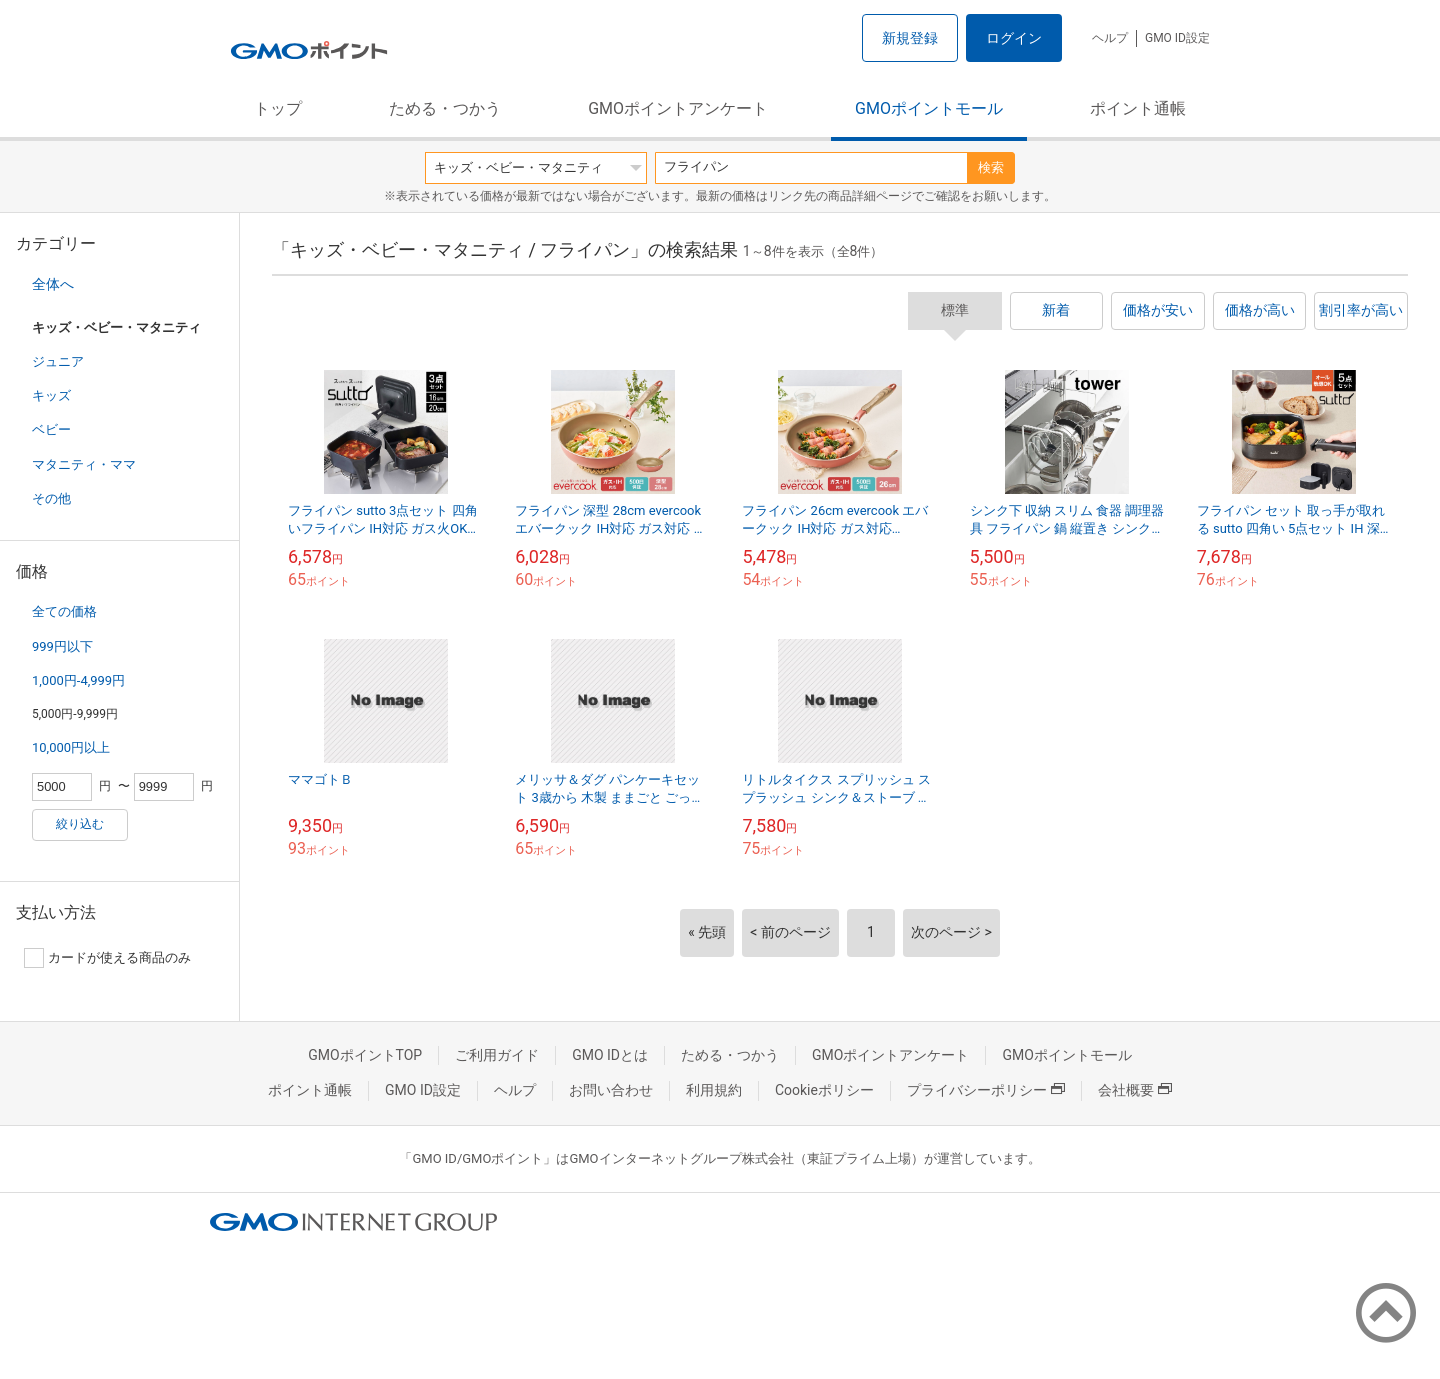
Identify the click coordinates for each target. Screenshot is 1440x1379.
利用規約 (714, 1090)
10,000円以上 (71, 747)
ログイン (1014, 38)
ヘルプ (1110, 38)
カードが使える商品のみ (107, 958)
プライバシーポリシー (986, 1090)
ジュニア (58, 361)
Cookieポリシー (824, 1090)
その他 (51, 498)
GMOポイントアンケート (678, 108)
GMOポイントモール (929, 108)
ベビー (51, 429)
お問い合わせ (611, 1090)
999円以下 (62, 646)
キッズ (51, 395)
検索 (991, 167)
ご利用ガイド (497, 1055)
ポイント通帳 (1138, 108)
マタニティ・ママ (84, 464)
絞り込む (80, 824)
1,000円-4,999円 (78, 680)
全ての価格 (64, 611)
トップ (278, 108)
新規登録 (910, 38)
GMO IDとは (610, 1055)
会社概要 (1135, 1090)
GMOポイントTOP (365, 1055)
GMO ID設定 (1177, 38)
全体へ (53, 284)
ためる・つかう (445, 108)
